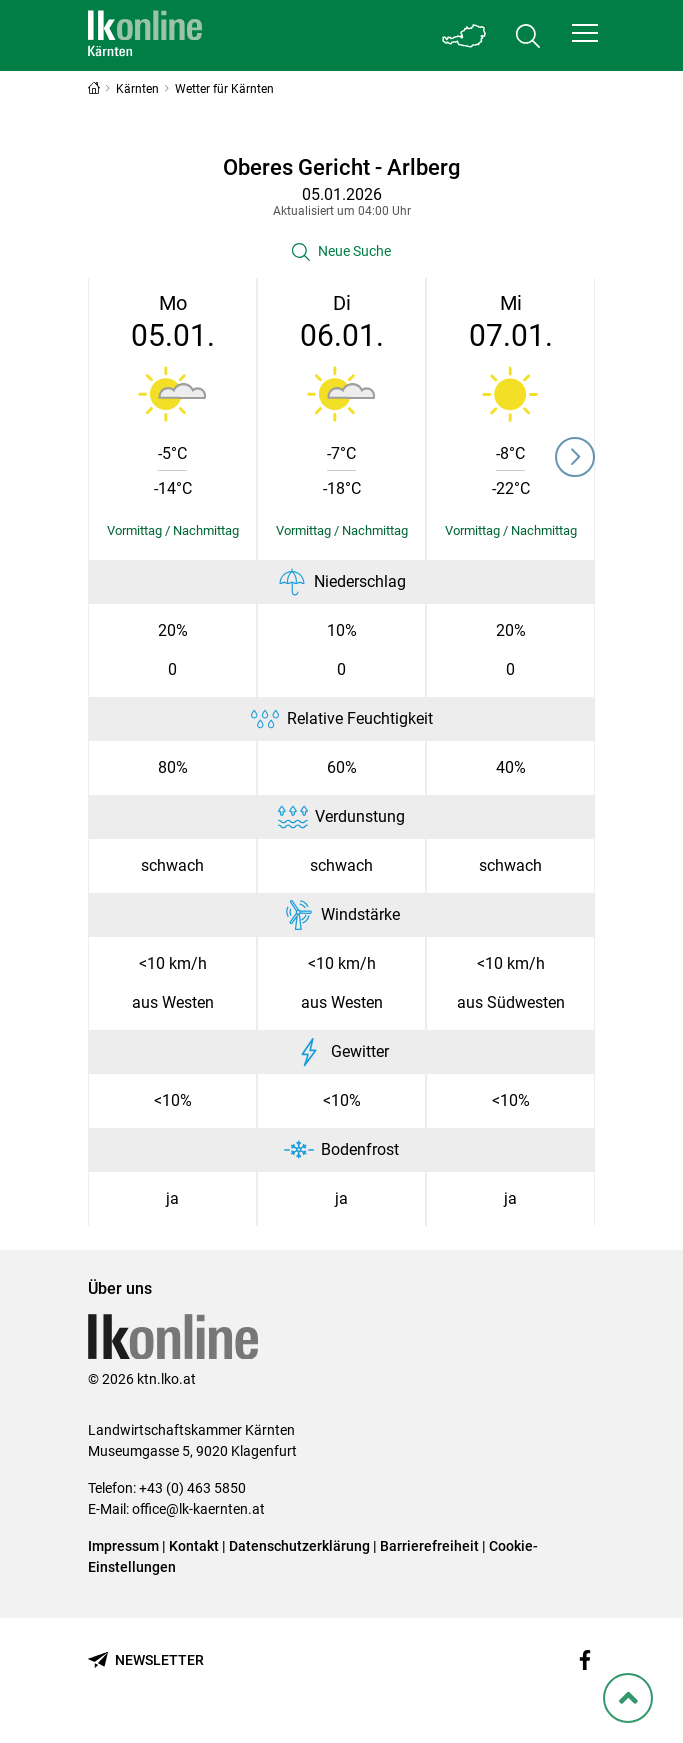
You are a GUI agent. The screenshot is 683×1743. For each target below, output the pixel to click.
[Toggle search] (528, 35)
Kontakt (194, 1546)
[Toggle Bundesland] (464, 35)
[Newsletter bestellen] (146, 1660)
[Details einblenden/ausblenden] (172, 531)
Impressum (123, 1546)
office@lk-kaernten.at (198, 1509)
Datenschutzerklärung (299, 1546)
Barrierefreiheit (429, 1546)
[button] (585, 33)
